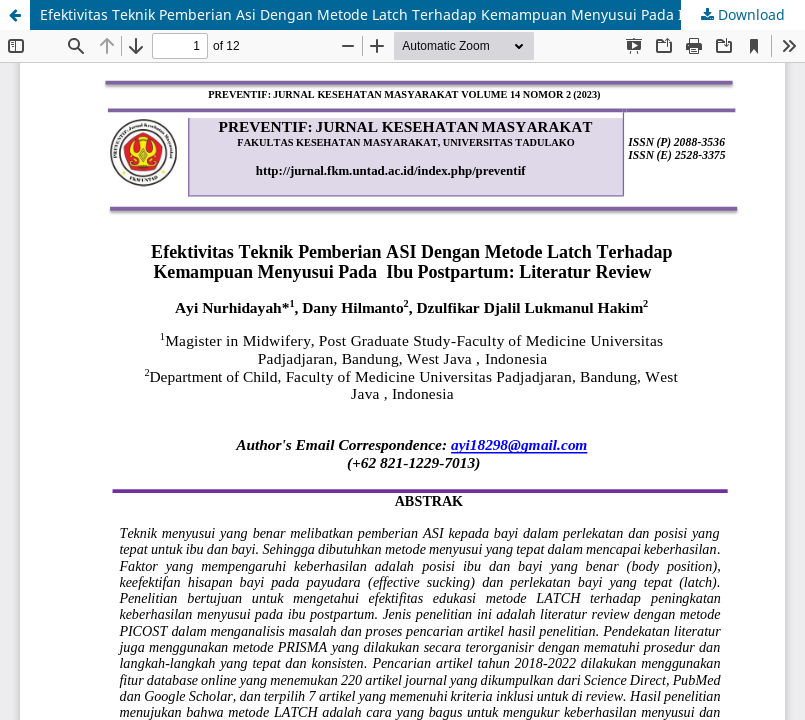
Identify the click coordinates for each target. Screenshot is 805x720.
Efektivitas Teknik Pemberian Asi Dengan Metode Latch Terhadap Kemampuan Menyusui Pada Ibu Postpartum (411, 14)
